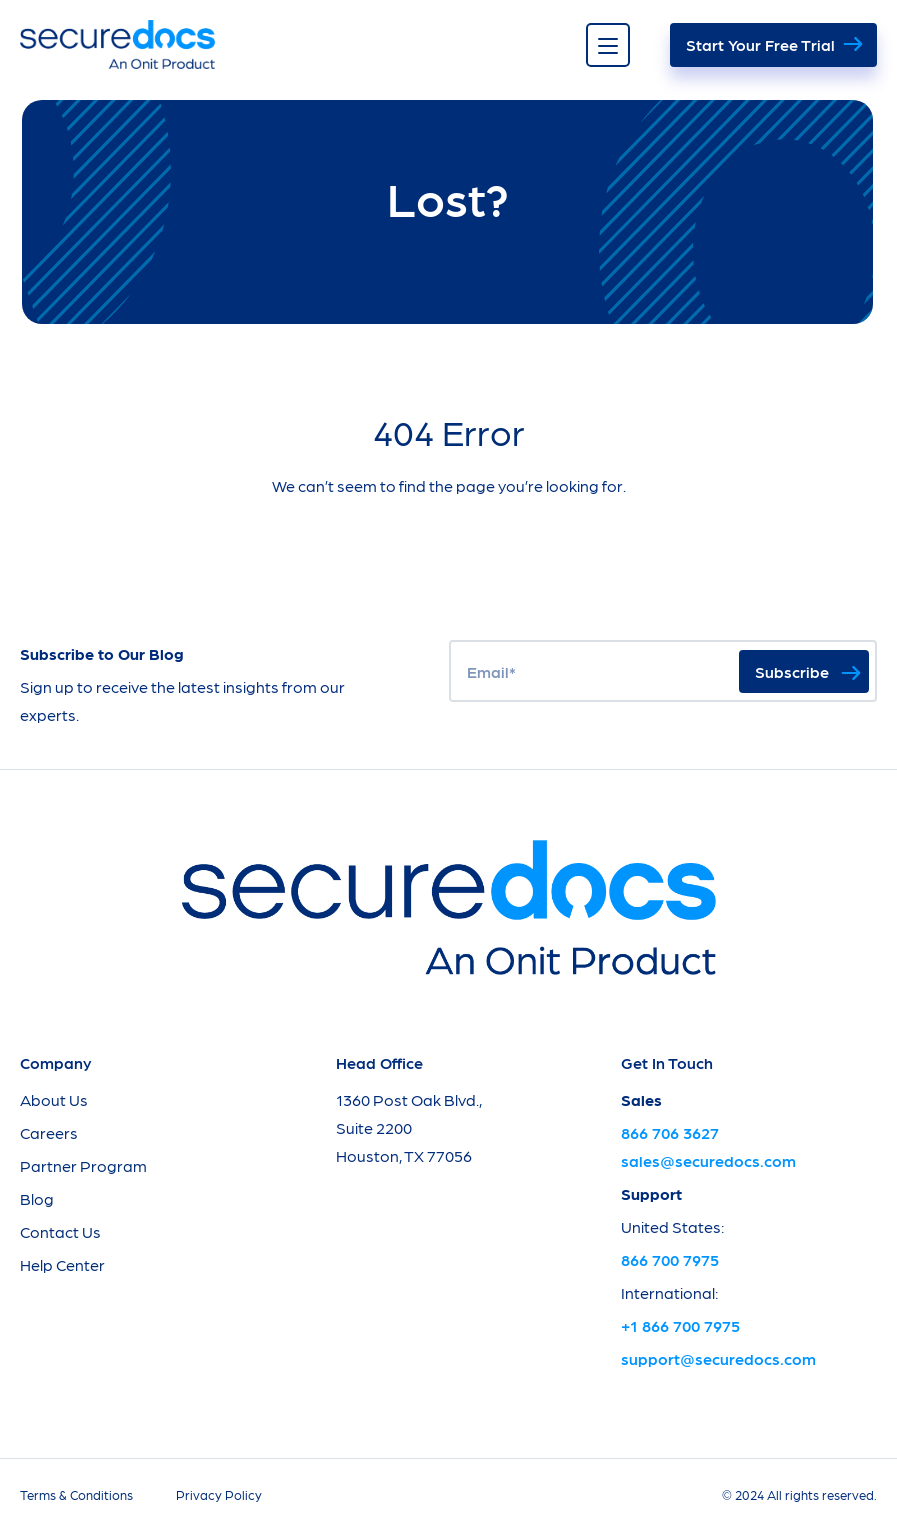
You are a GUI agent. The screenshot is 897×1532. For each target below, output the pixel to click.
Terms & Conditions (76, 1494)
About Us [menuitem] (54, 1099)
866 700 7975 (670, 1259)
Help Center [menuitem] (62, 1264)
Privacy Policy (219, 1494)
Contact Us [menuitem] (60, 1231)
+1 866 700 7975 (680, 1325)
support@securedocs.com (718, 1358)
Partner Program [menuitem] (83, 1165)
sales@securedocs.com (708, 1160)
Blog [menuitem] (37, 1198)
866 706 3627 (670, 1132)
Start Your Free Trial (760, 44)
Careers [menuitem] (49, 1132)
